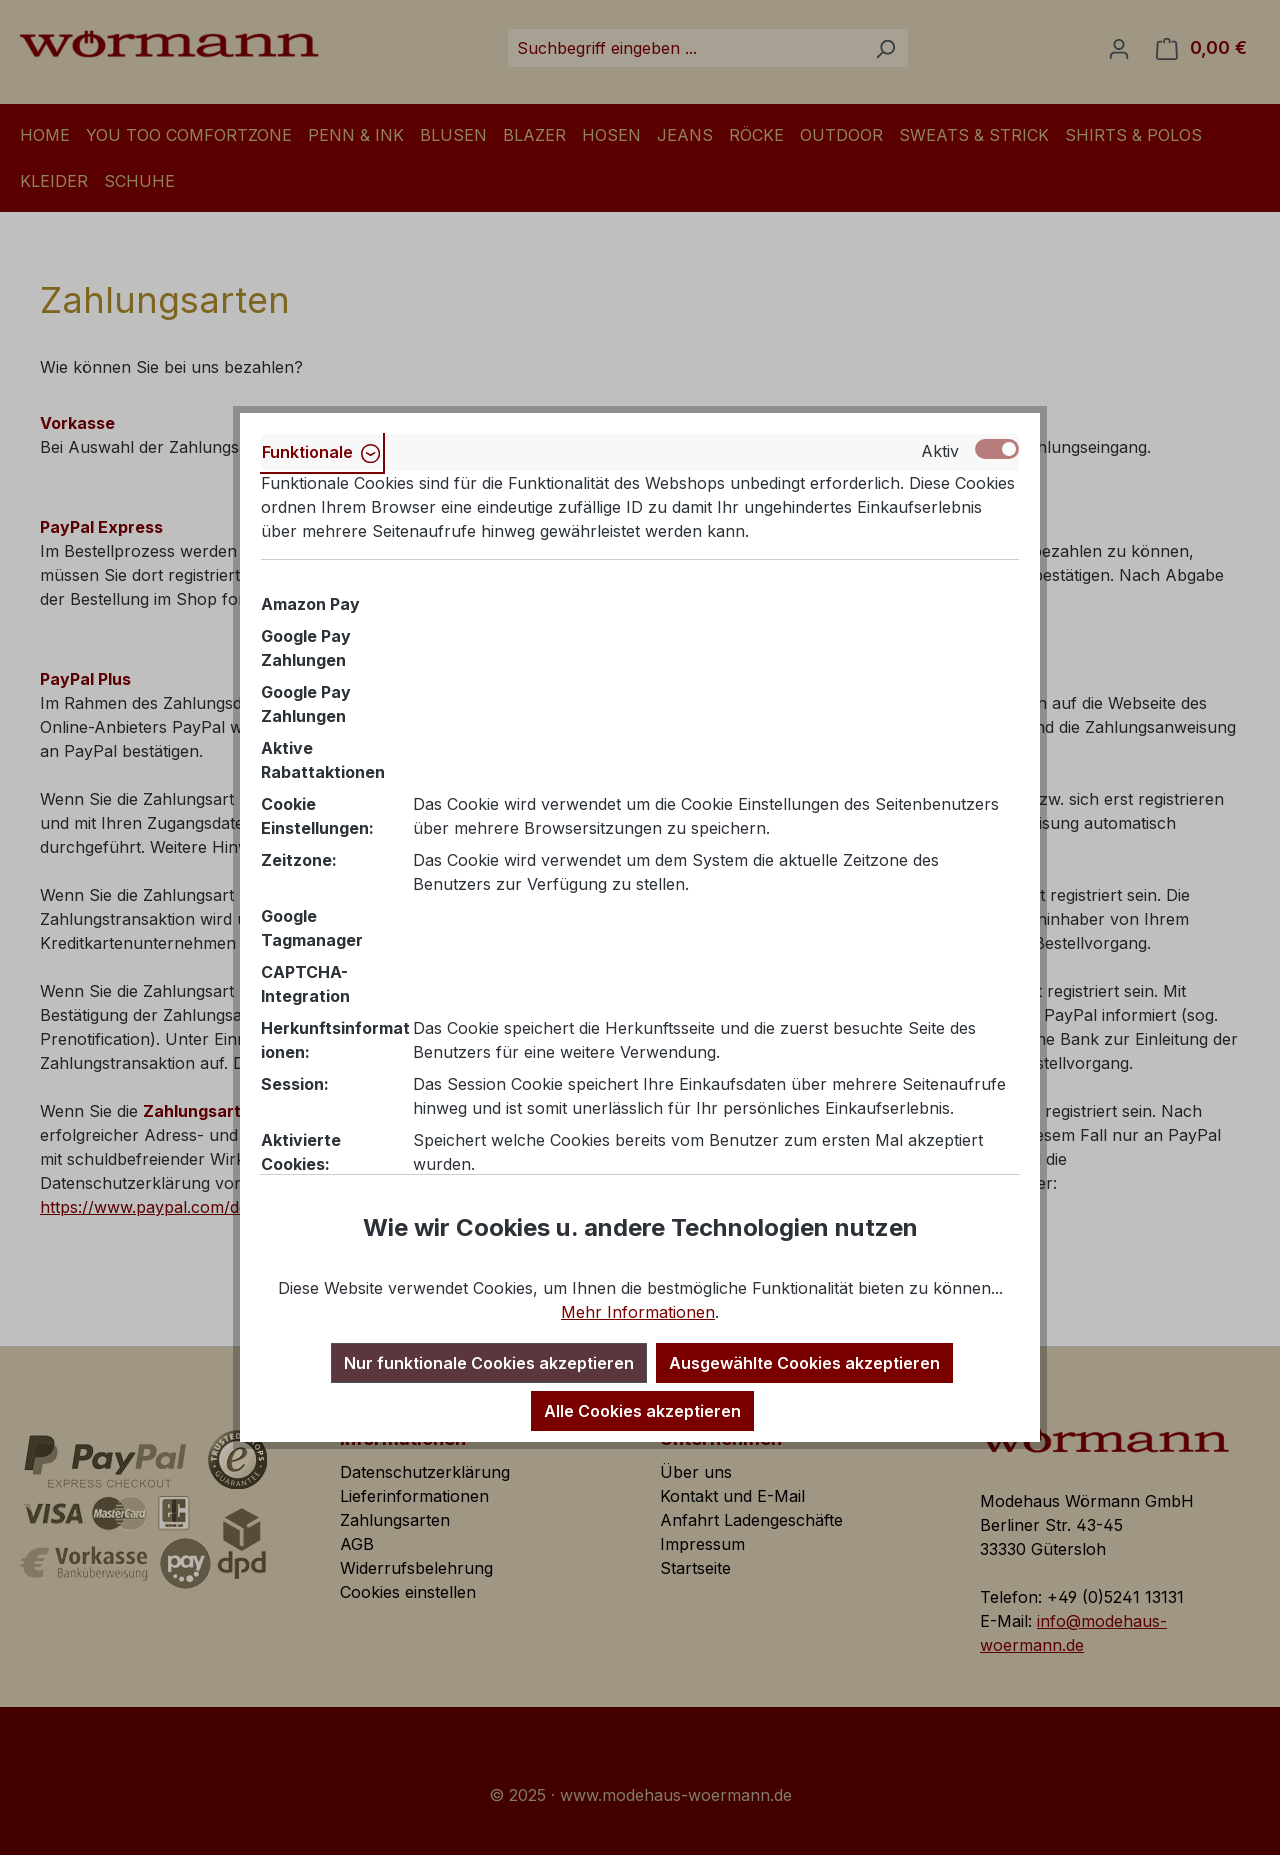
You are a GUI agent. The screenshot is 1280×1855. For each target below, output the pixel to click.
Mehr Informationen (638, 1312)
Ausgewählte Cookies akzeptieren (804, 1363)
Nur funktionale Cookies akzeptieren (489, 1363)
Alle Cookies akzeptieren (642, 1411)
